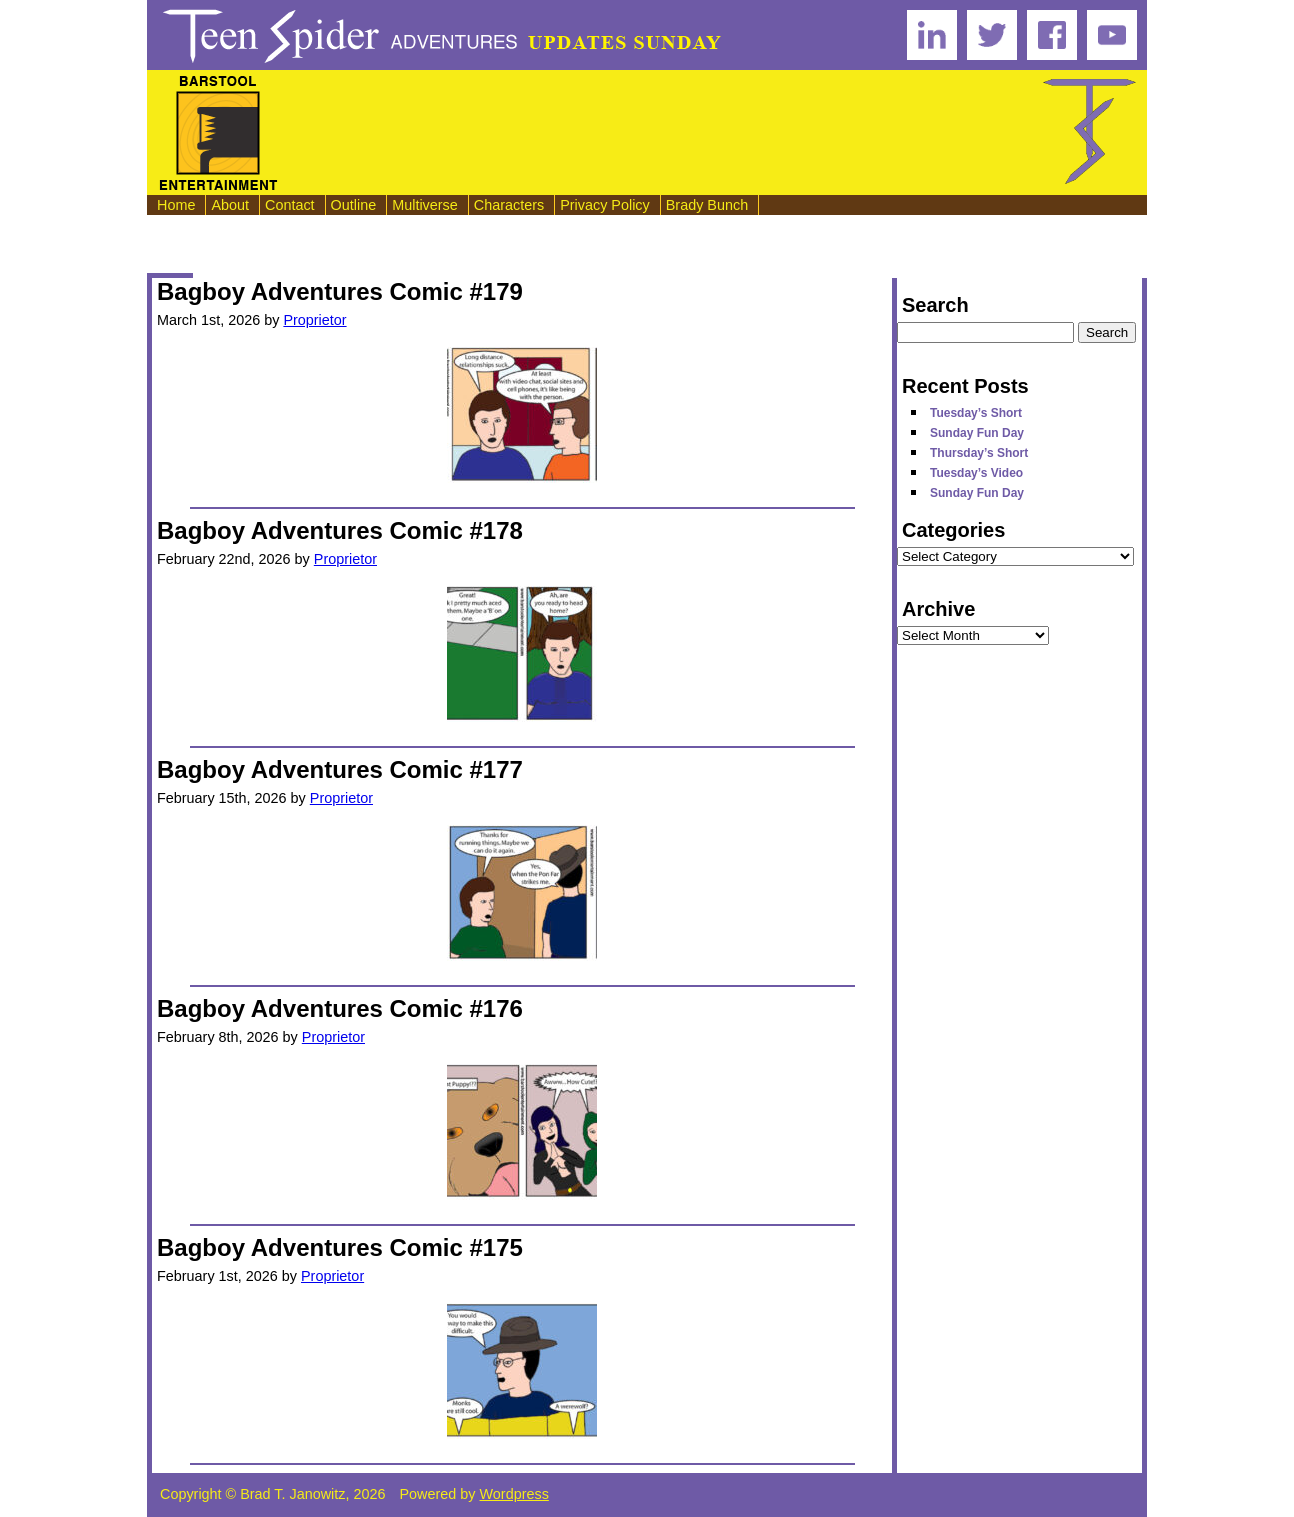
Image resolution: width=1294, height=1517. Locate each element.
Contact (290, 205)
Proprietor (314, 320)
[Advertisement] (661, 133)
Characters (509, 205)
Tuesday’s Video (976, 473)
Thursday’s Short (979, 453)
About (230, 205)
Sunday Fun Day (977, 433)
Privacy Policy (605, 205)
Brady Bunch (707, 205)
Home (176, 205)
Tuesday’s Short (976, 413)
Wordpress (514, 1494)
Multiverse (425, 205)
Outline (354, 205)
